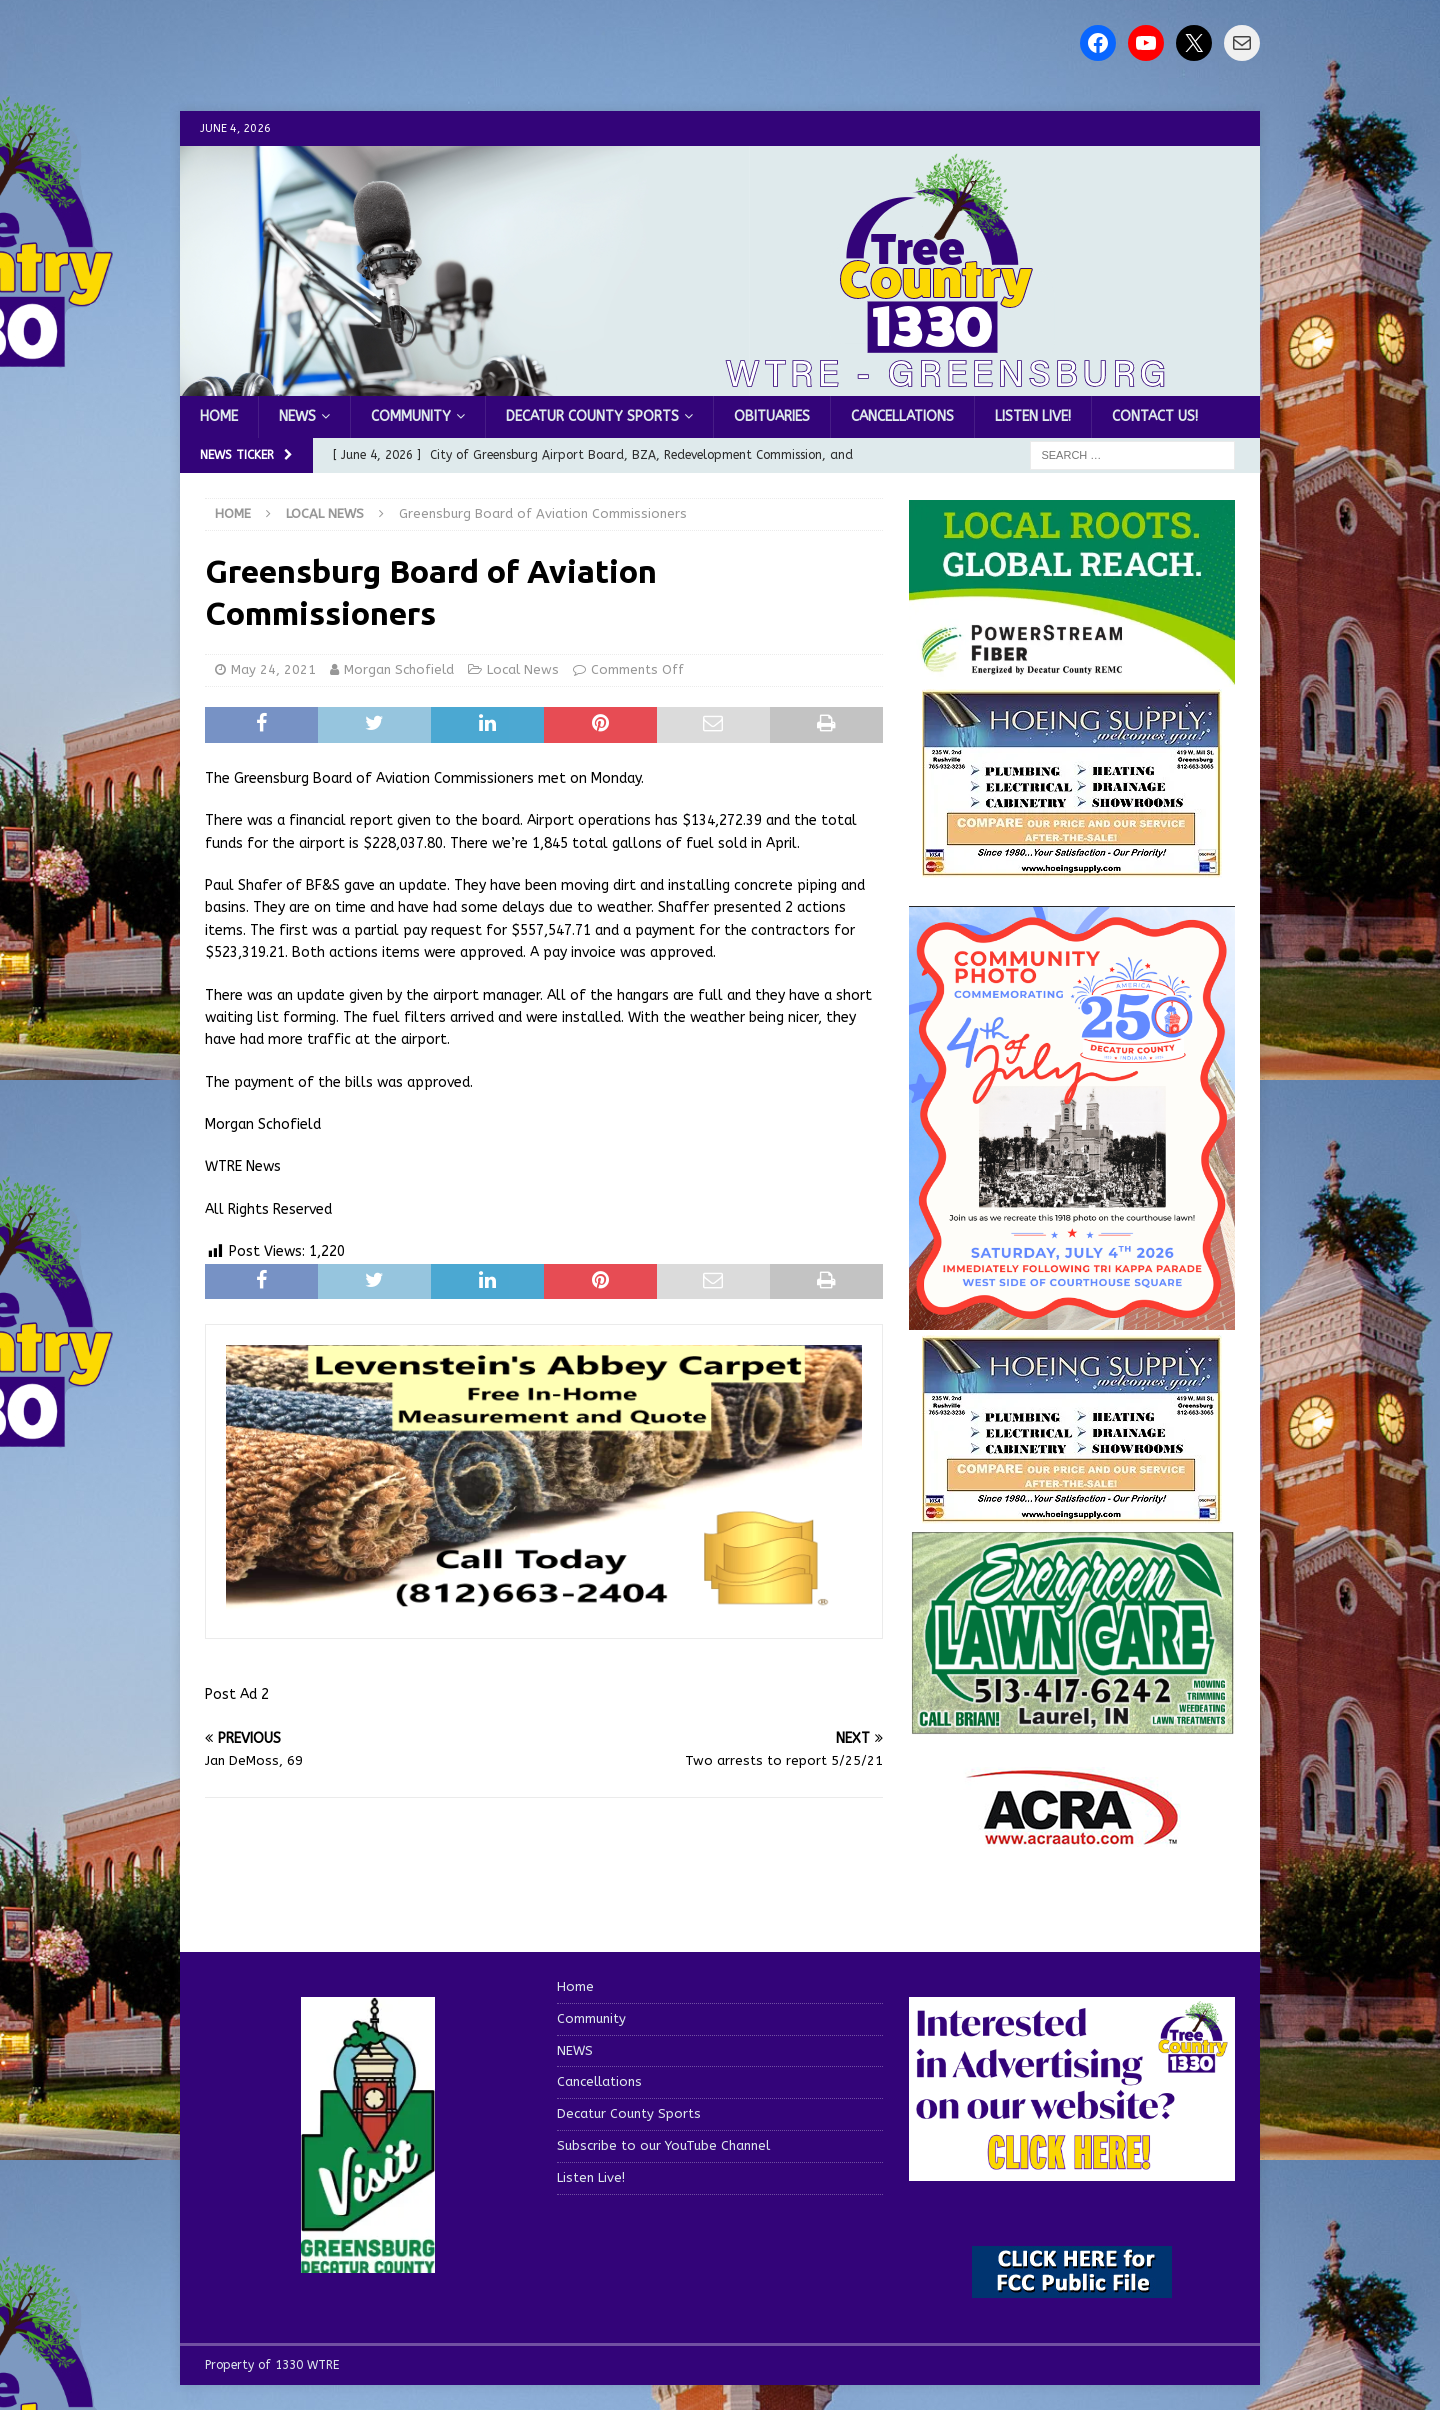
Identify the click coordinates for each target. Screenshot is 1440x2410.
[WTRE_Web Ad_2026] (1072, 674)
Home (219, 416)
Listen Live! (1033, 416)
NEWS (297, 416)
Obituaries (772, 416)
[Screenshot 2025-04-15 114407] (1072, 1725)
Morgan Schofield (399, 669)
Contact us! (1155, 416)
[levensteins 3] (544, 1606)
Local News (523, 669)
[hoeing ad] (1072, 865)
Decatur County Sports (592, 416)
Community (411, 416)
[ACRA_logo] (1072, 1835)
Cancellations (902, 416)
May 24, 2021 (273, 669)
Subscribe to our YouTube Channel (663, 2145)
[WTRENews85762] (1072, 1511)
